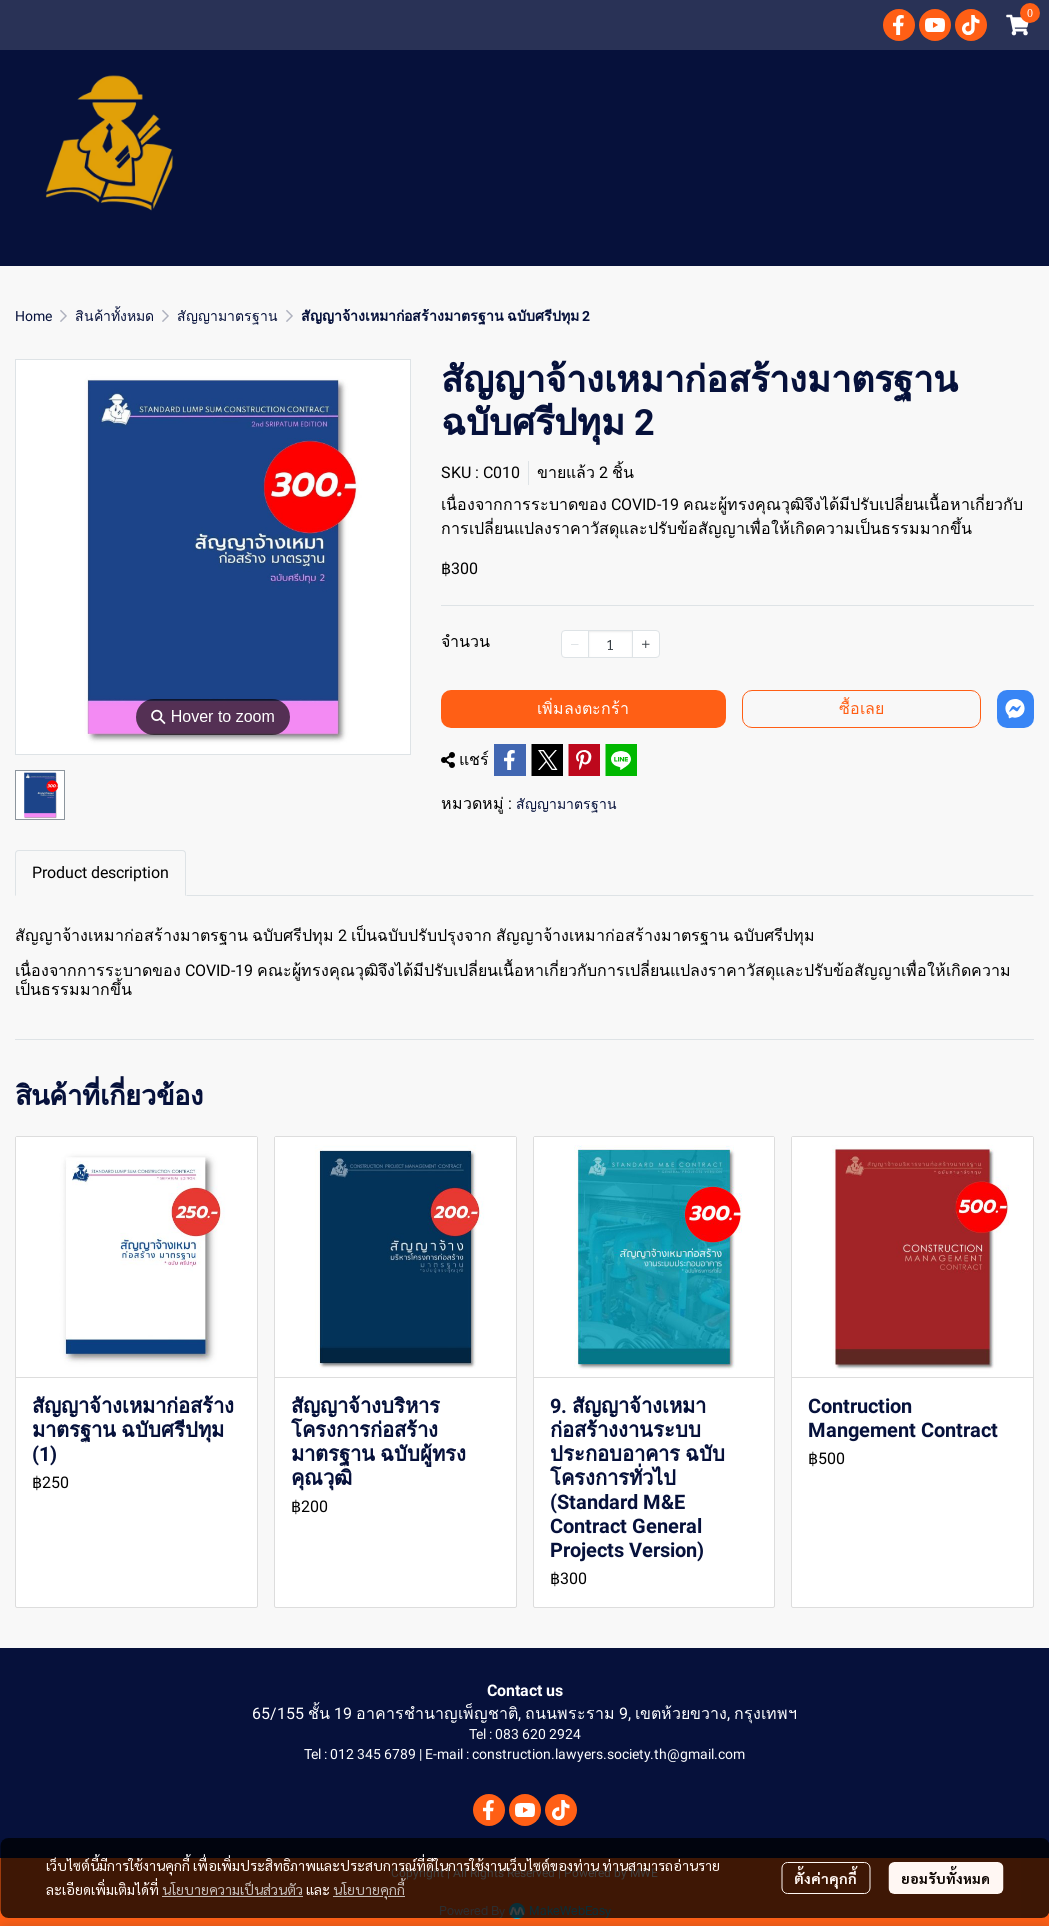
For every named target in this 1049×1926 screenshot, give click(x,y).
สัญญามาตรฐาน (227, 316)
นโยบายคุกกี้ (369, 1889)
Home (33, 316)
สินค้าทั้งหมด (114, 316)
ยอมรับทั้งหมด (945, 1878)
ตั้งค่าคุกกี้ (825, 1878)
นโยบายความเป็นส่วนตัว (232, 1889)
